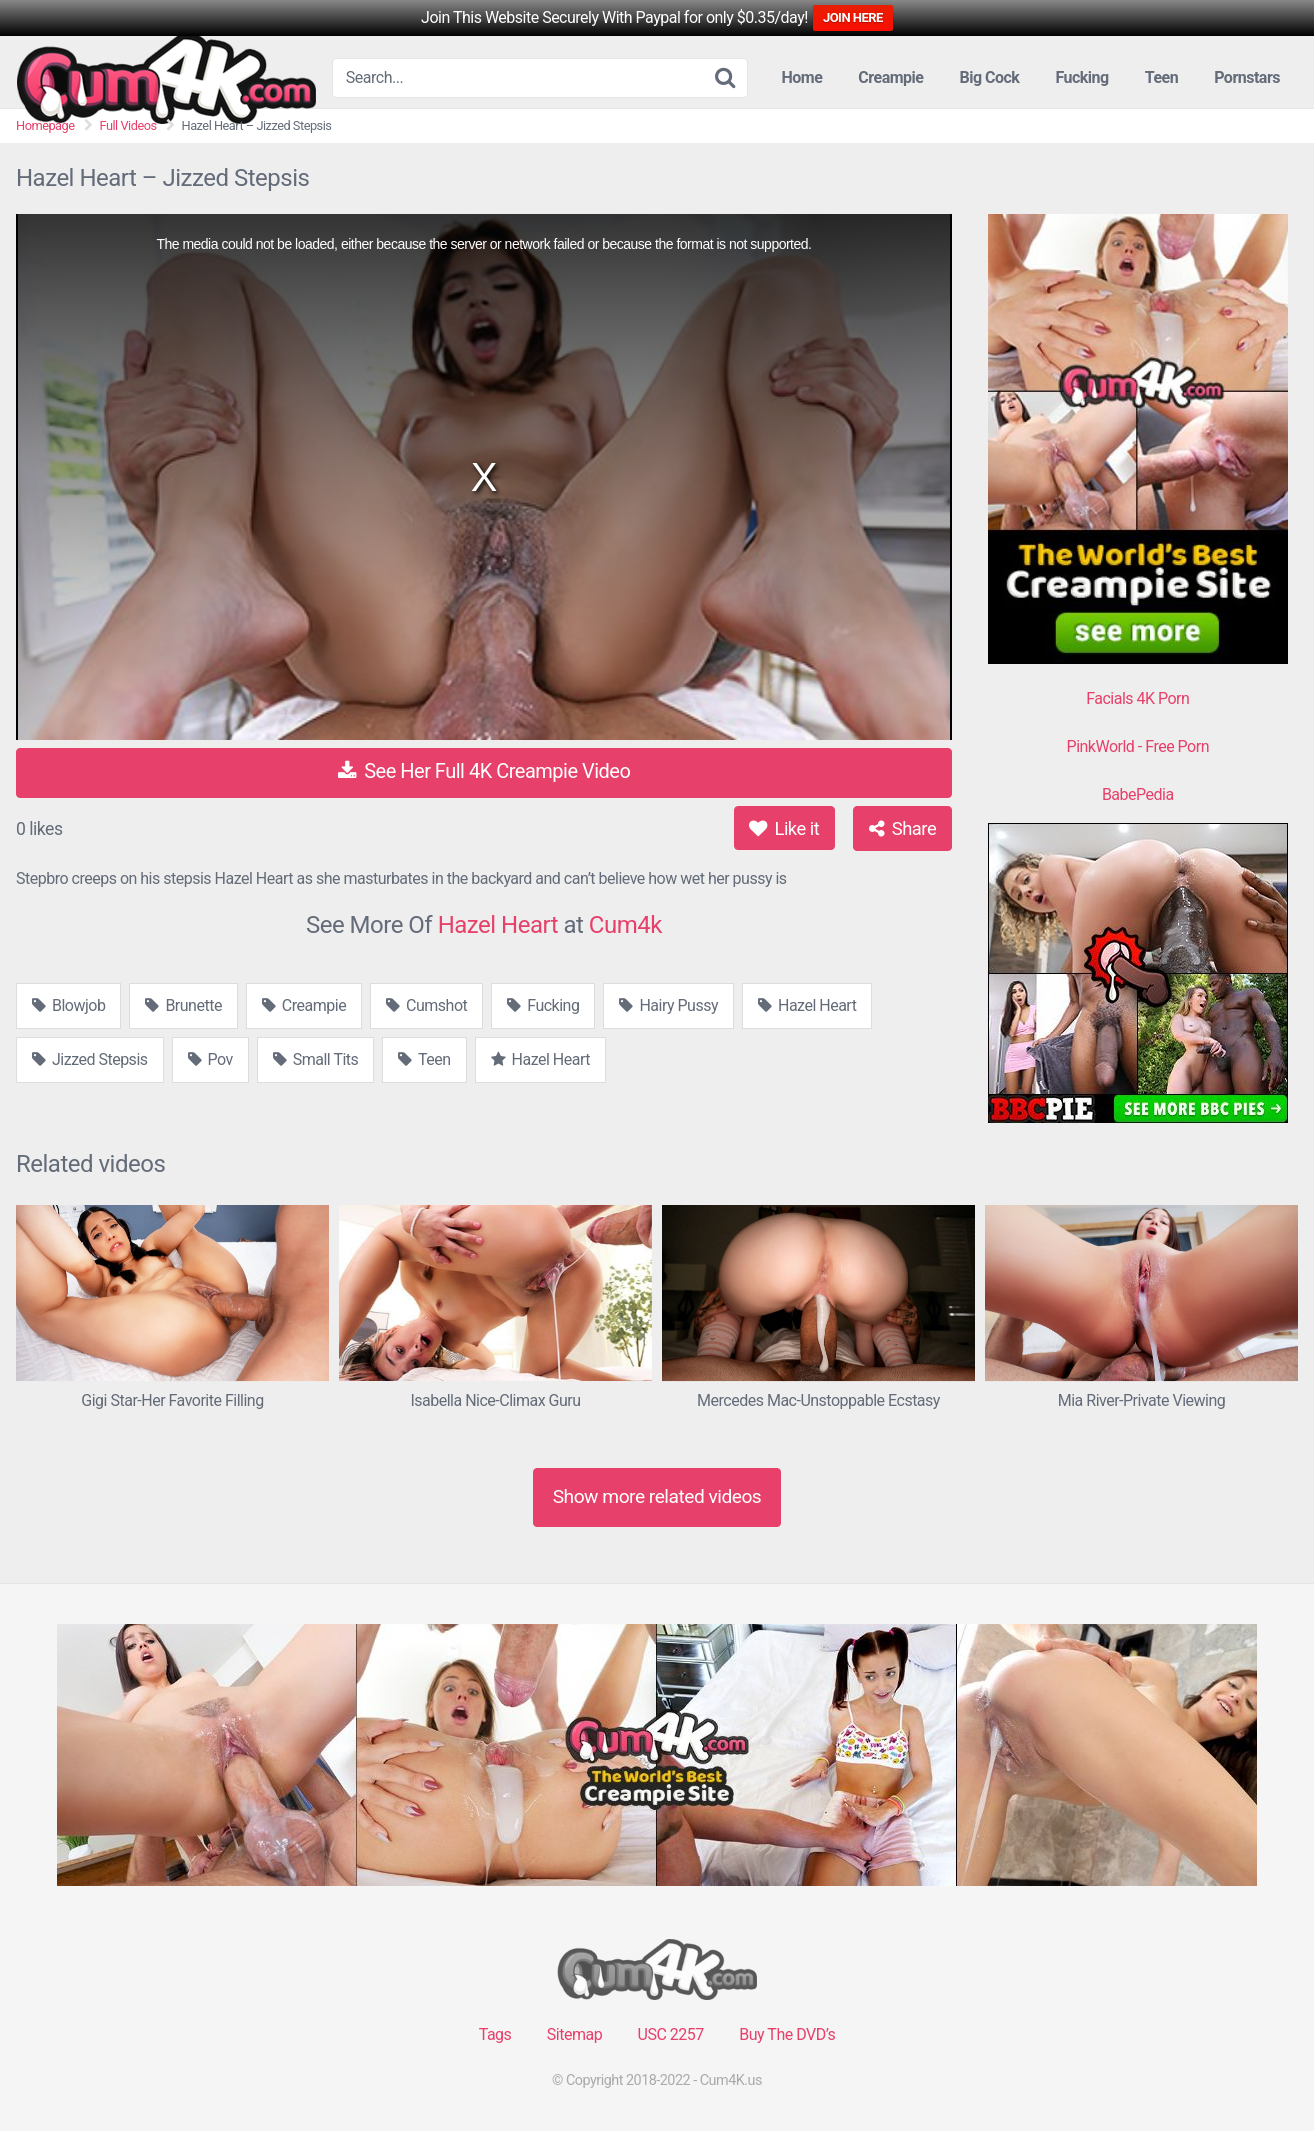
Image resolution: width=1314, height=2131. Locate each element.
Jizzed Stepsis (90, 1059)
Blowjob (68, 1005)
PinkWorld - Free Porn (1138, 746)
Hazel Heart (498, 925)
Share (902, 828)
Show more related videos (657, 1496)
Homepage (45, 125)
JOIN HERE (853, 17)
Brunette (183, 1005)
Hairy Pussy (668, 1005)
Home (802, 77)
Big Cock (989, 77)
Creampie (890, 77)
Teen (1161, 77)
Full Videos (128, 125)
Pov (210, 1059)
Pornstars (1247, 77)
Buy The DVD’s (787, 2034)
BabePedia (1138, 794)
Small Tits (316, 1059)
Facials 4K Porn (1137, 698)
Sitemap (574, 2034)
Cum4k (625, 925)
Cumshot (426, 1005)
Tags (495, 2034)
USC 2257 (671, 2034)
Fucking (1081, 77)
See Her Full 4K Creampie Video (484, 771)
